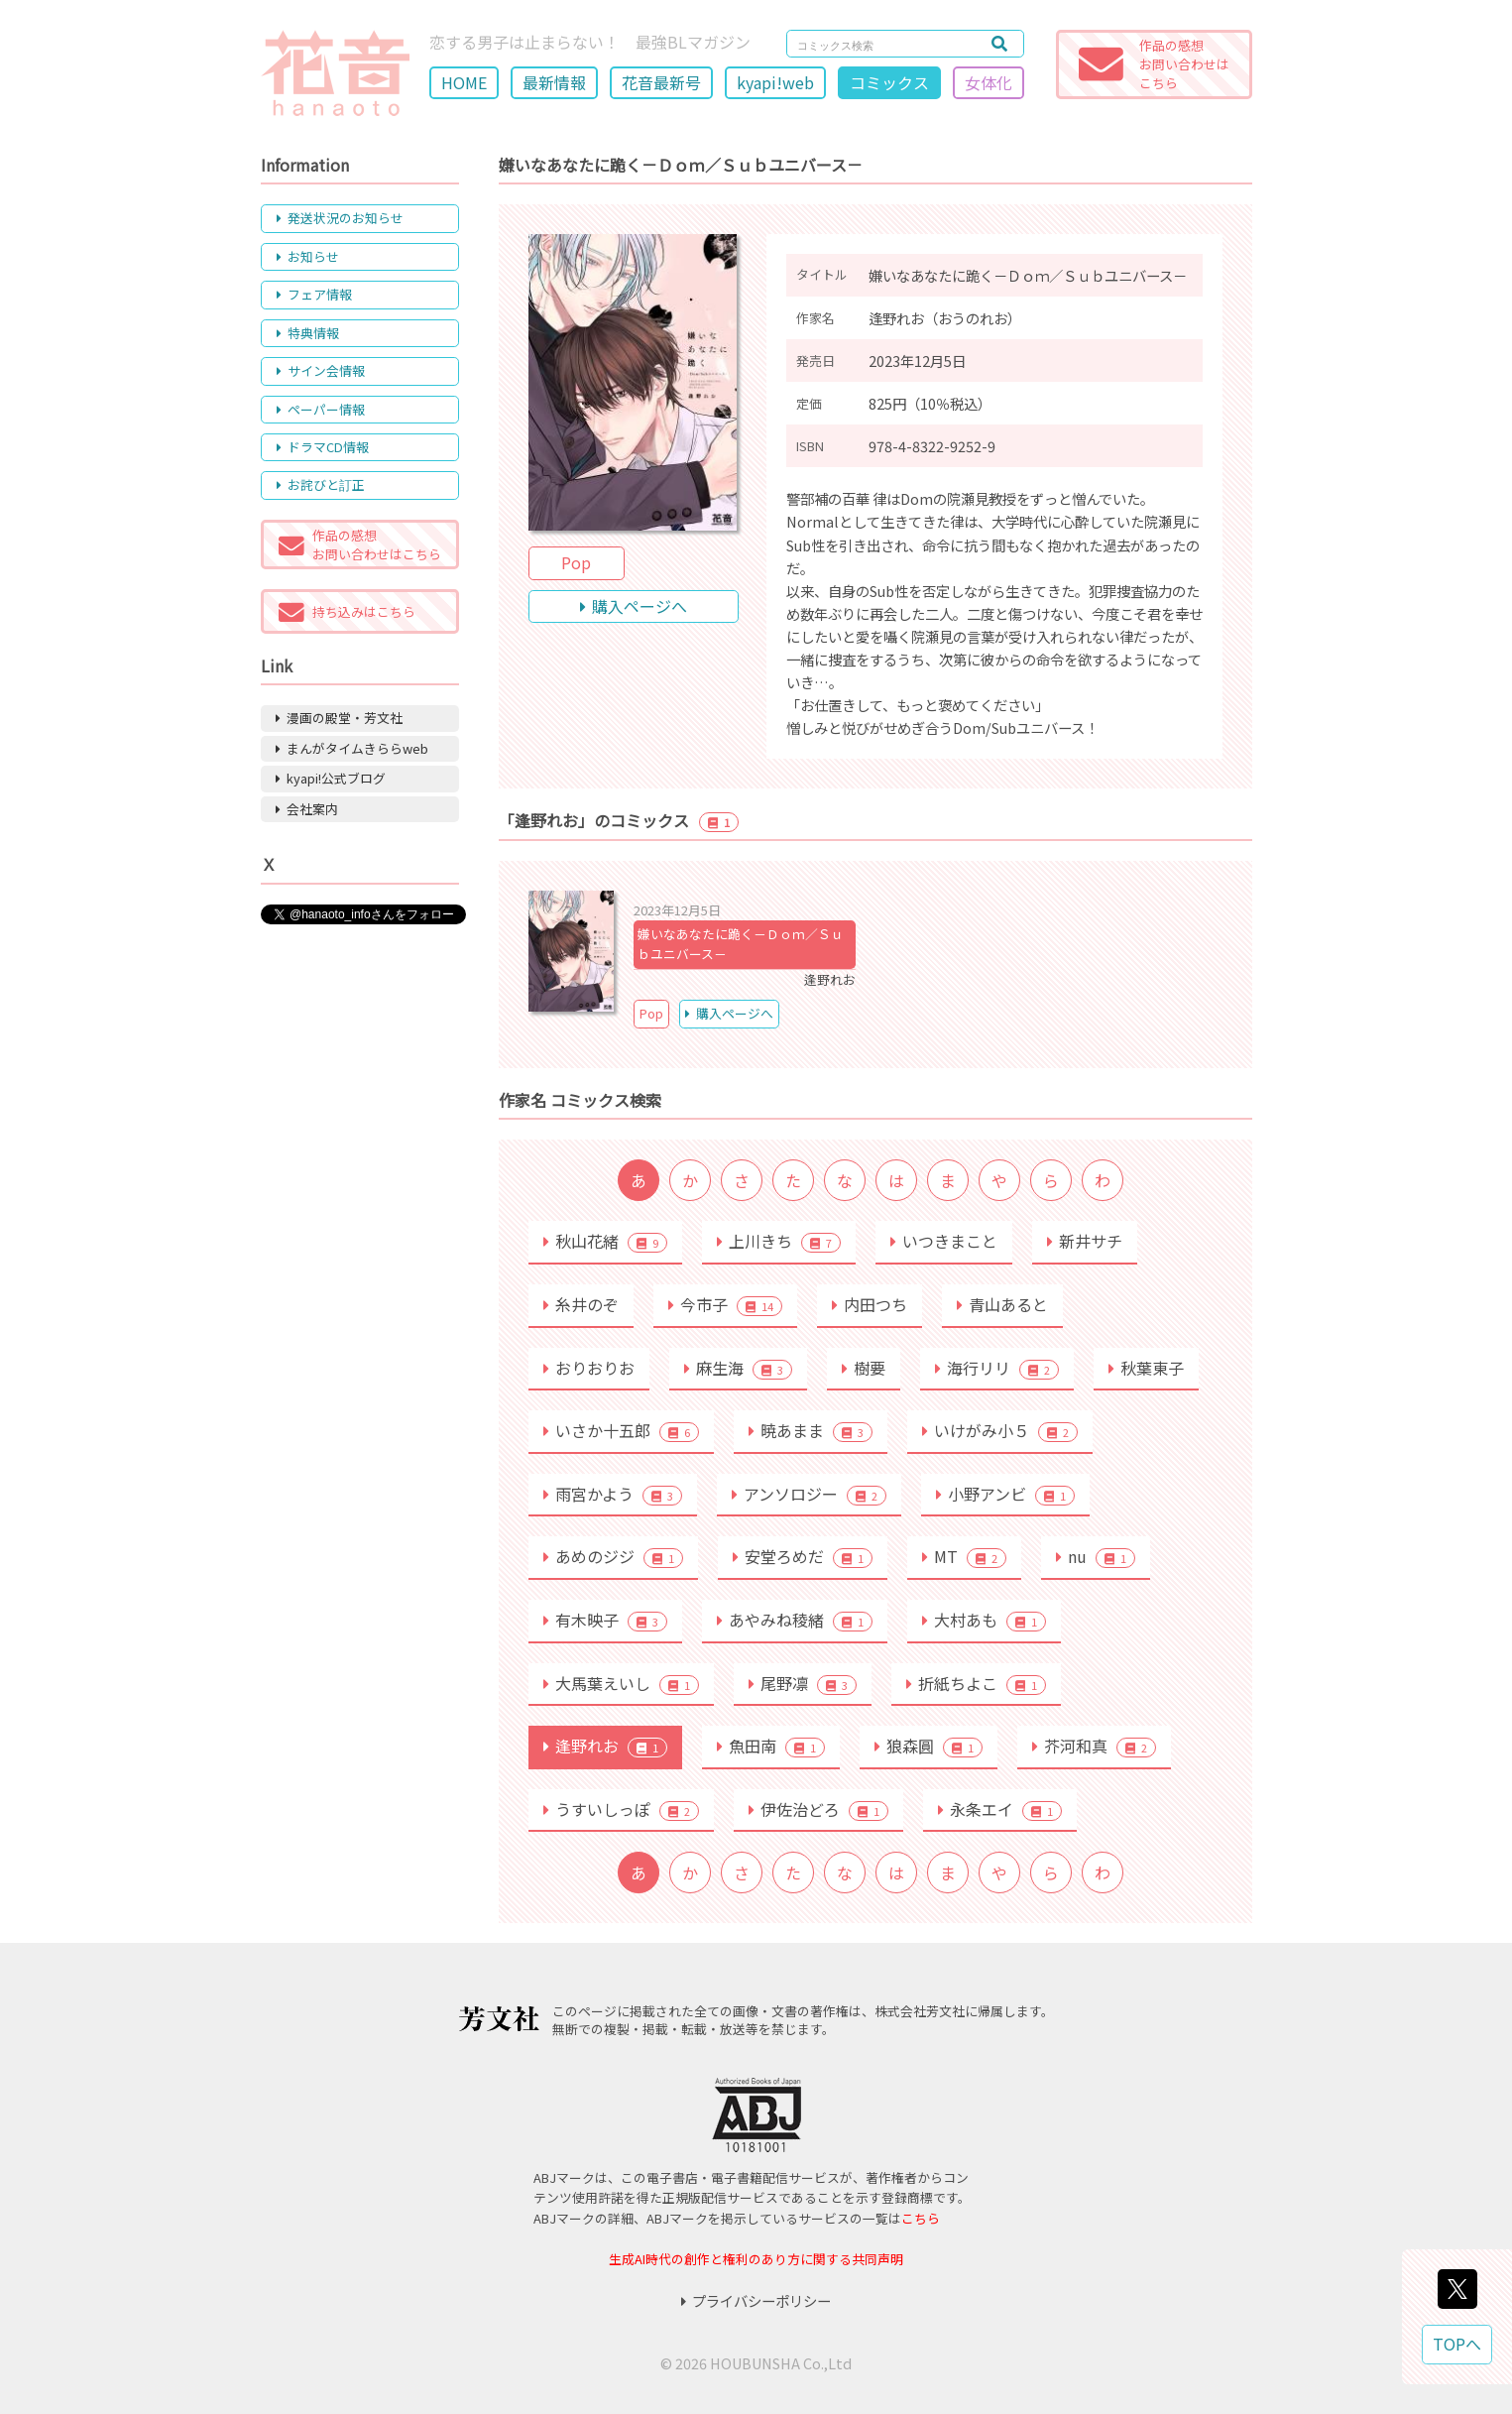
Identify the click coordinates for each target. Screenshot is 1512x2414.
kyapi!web (775, 82)
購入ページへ (633, 606)
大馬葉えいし (621, 1683)
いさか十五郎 (621, 1430)
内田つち (869, 1304)
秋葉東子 (1146, 1368)
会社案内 (307, 808)
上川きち (779, 1241)
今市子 (725, 1304)
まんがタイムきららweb (352, 748)
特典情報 (308, 332)
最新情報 (554, 82)
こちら (920, 2218)
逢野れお (605, 1745)
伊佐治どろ (818, 1809)
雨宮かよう (612, 1494)
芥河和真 (1094, 1745)
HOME (464, 82)
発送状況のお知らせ (340, 217)
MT (964, 1556)
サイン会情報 (321, 370)
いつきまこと (943, 1241)
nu (1095, 1556)
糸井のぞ (581, 1304)
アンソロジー (809, 1494)
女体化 (988, 82)
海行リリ (997, 1368)
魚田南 (771, 1745)
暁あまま (810, 1430)
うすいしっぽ (621, 1809)
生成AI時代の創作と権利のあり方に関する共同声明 (756, 2258)
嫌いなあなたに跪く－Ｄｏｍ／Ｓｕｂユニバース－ (741, 943)
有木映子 (605, 1619)
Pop (576, 562)
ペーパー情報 (321, 409)
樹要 (863, 1368)
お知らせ (308, 256)
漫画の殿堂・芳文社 (339, 717)
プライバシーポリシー (756, 2300)
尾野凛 (803, 1683)
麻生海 (738, 1368)
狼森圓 (928, 1745)
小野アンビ (1005, 1494)
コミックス (889, 82)
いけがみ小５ (1000, 1430)
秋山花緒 (605, 1241)
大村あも (984, 1619)
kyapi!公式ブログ (331, 778)
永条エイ (1000, 1809)
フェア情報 (314, 294)
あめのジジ (613, 1556)
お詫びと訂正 (321, 484)
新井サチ (1084, 1241)
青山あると (1002, 1304)
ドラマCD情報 (323, 446)
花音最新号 (661, 82)
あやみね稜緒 (794, 1619)
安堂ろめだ (802, 1556)
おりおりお (589, 1368)
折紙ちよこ (976, 1683)
